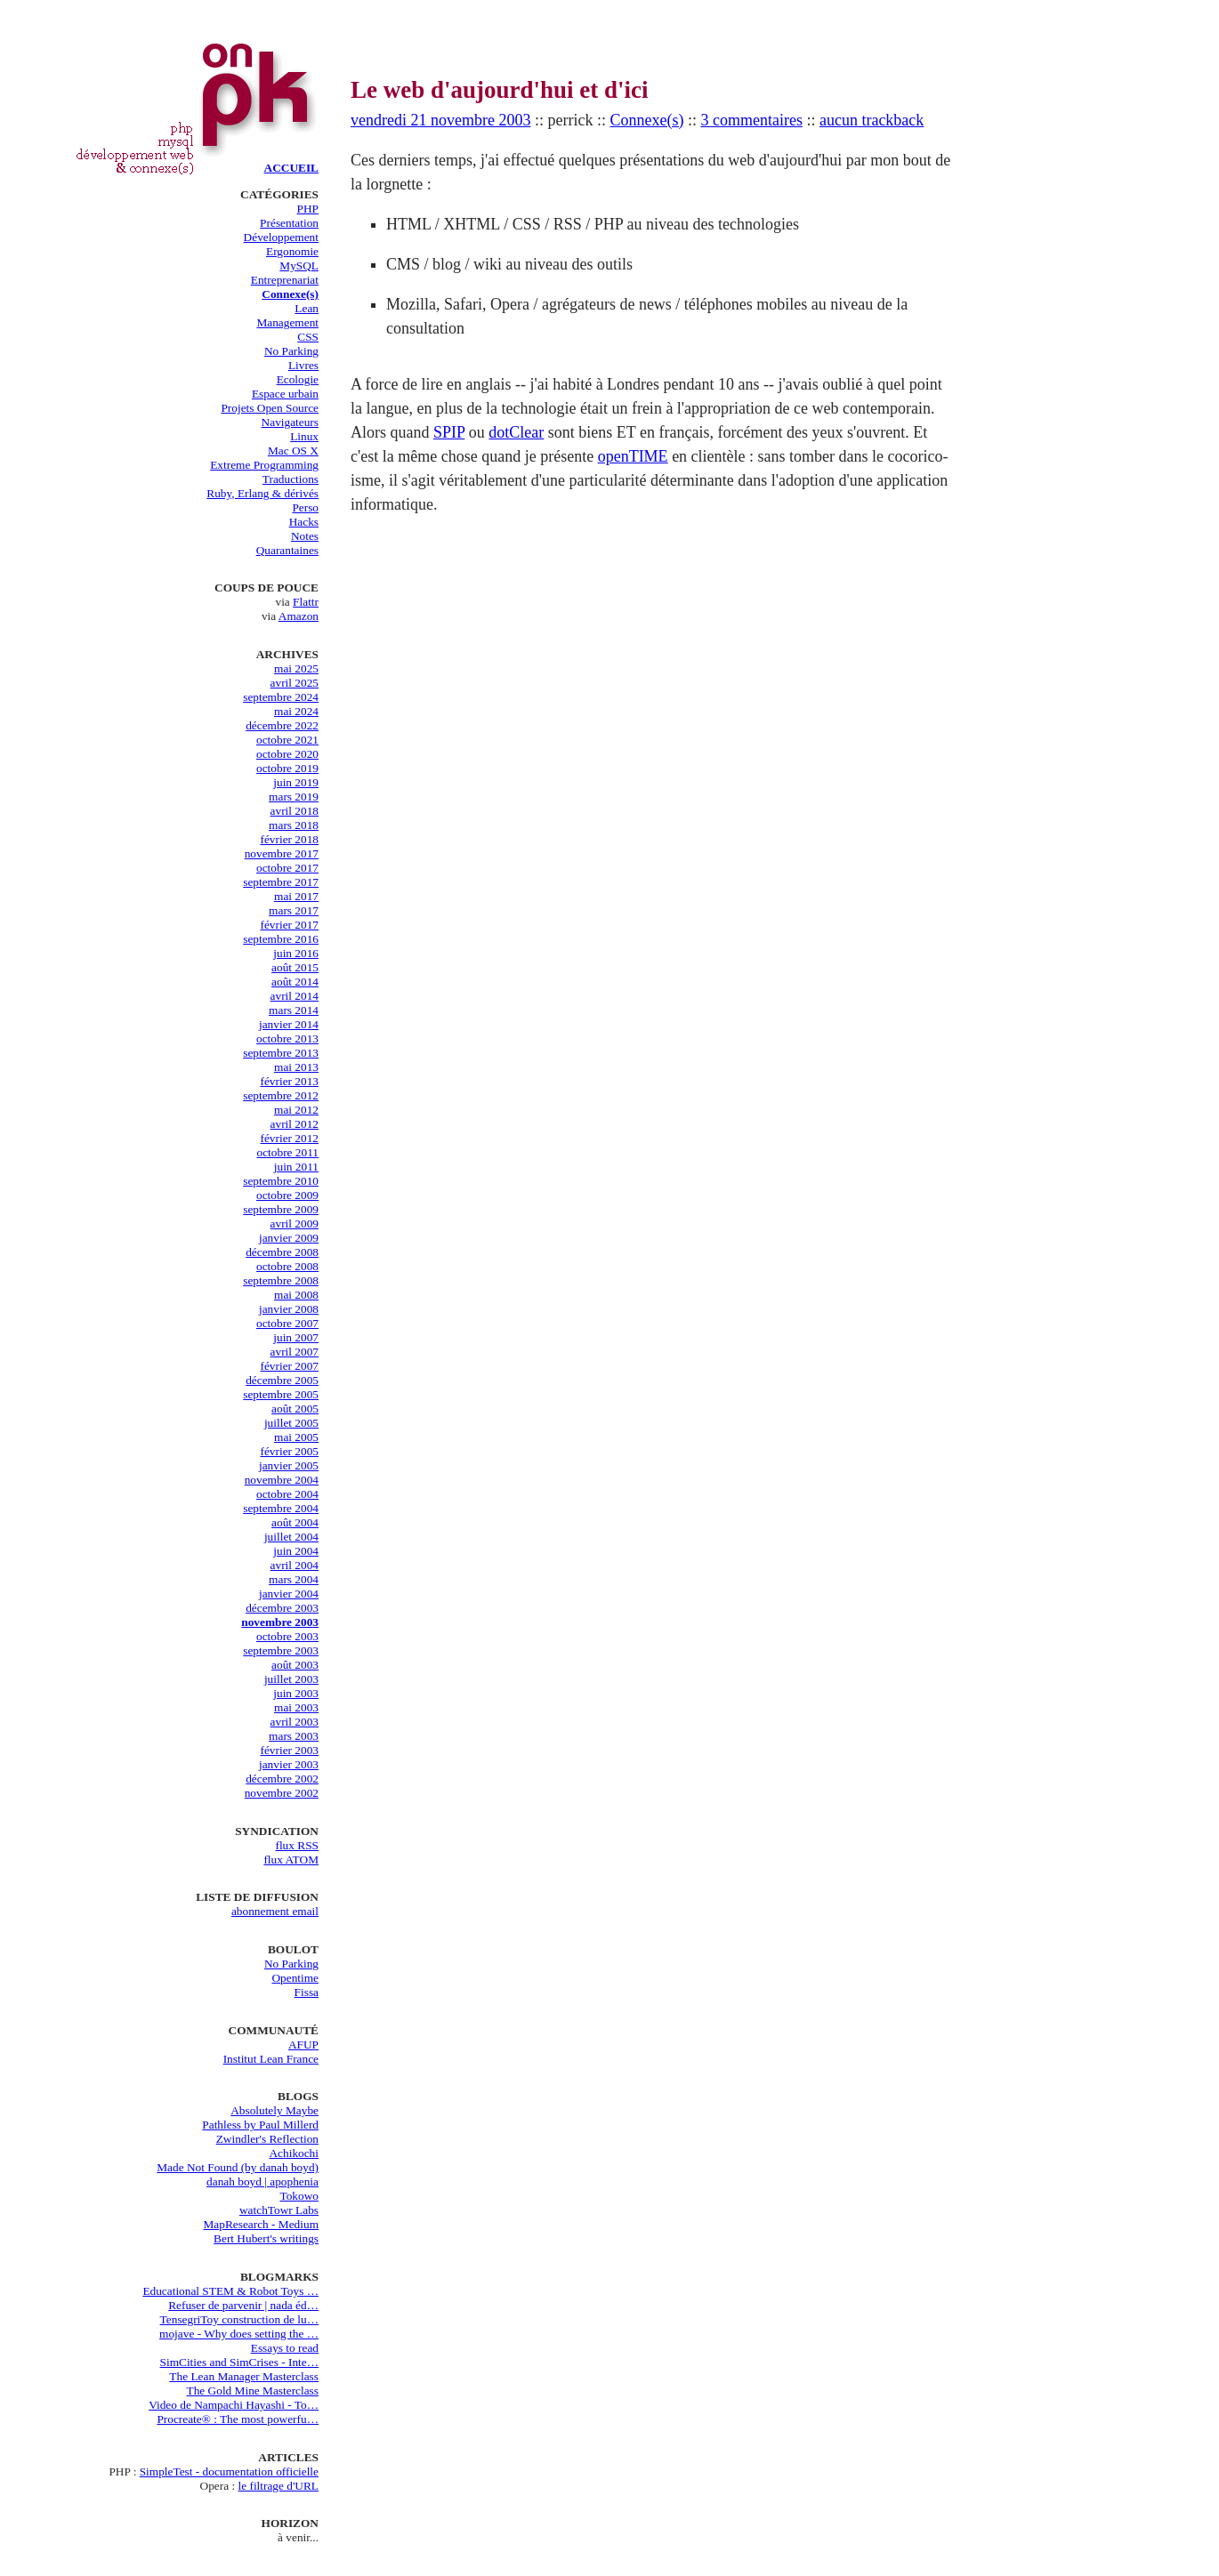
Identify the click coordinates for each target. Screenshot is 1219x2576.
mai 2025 (296, 668)
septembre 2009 (281, 1209)
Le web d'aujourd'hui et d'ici (500, 89)
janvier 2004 (289, 1593)
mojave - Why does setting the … (239, 2333)
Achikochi (294, 2153)
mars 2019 (294, 796)
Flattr (306, 601)
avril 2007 (294, 1351)
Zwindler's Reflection (267, 2138)
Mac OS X (293, 450)
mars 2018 (294, 825)
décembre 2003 (282, 1607)
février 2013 (289, 1081)
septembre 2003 (281, 1650)
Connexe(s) (290, 294)
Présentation (289, 222)
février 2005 (289, 1451)
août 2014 (295, 981)
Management (287, 322)
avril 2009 (294, 1223)
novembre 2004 (282, 1479)
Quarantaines (287, 550)
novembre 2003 (280, 1622)
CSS (308, 336)
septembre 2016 (281, 939)
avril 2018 (294, 810)
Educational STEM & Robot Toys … (230, 2291)
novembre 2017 (282, 853)
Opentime (295, 1977)
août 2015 (295, 967)
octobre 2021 (287, 739)
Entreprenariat (285, 279)
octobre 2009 (287, 1195)
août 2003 (295, 1664)
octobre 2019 (287, 768)
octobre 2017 (287, 867)
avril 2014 (294, 995)
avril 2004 (294, 1565)
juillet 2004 (291, 1536)
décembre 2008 (282, 1252)
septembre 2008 (281, 1280)
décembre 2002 (282, 1778)
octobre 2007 (287, 1323)
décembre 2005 (282, 1380)
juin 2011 (296, 1166)
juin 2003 (296, 1693)
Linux (304, 436)
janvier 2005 (289, 1465)
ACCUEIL (291, 167)
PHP (308, 208)
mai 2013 (296, 1067)
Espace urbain (285, 393)
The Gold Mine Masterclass (253, 2390)
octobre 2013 (287, 1038)
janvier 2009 (289, 1237)
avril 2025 (294, 682)
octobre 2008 (287, 1266)
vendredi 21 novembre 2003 (440, 120)
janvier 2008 (289, 1309)
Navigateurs (290, 422)
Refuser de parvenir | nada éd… (243, 2305)
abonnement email (275, 1911)
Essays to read (285, 2348)
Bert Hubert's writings (266, 2238)
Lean (307, 308)
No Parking (291, 351)
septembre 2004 (281, 1508)
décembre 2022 (282, 725)
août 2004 (295, 1522)
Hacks (304, 521)
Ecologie (298, 379)
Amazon (299, 616)
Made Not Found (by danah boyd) (238, 2167)
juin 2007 (296, 1337)
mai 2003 (296, 1707)
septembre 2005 (281, 1394)
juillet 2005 (291, 1422)
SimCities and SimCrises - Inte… (239, 2362)
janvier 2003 (289, 1764)
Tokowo (299, 2195)
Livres (303, 365)
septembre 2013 (281, 1052)
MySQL (299, 265)
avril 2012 (294, 1124)
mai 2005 (296, 1437)
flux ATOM (291, 1859)
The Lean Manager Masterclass (244, 2376)
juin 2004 (296, 1551)
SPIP (448, 432)
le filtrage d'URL (278, 2485)
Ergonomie (292, 251)
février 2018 (289, 839)
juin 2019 (296, 782)
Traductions (290, 479)
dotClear (516, 432)
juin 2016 (296, 953)
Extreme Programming (264, 464)
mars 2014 (294, 1010)
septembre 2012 (281, 1095)
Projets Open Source (270, 408)
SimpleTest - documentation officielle (229, 2471)
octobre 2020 (287, 754)
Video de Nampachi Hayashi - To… (234, 2404)
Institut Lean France (271, 2058)
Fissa (307, 1992)
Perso (305, 507)
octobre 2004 (287, 1494)
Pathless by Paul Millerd (260, 2124)
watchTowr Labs (279, 2210)
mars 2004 (294, 1579)
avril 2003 (294, 1721)
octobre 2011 (288, 1152)
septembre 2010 (281, 1180)
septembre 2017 (281, 882)
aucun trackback (871, 120)
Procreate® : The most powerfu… (238, 2419)
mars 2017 (294, 910)
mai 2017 (296, 896)
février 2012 (289, 1138)
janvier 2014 (289, 1024)
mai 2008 (296, 1294)
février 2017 (289, 924)
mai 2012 (296, 1109)
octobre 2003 (287, 1636)
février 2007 (289, 1366)
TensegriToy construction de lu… (239, 2319)
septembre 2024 (281, 697)
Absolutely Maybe (274, 2110)
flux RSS (297, 1845)
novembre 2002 (282, 1792)
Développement (281, 237)
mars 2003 (294, 1736)
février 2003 (289, 1750)
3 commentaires (751, 120)
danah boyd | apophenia (262, 2181)
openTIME (633, 456)
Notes (305, 536)
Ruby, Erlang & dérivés (262, 493)
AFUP (303, 2044)
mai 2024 (296, 711)
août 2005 (295, 1408)
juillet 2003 (291, 1679)
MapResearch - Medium (261, 2224)
